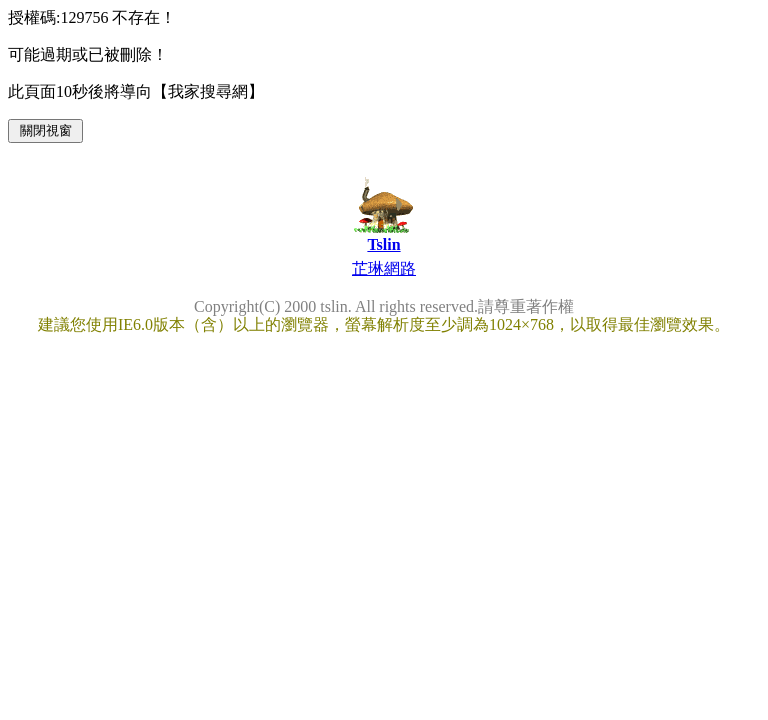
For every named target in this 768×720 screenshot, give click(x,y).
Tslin (383, 244)
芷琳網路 (384, 268)
